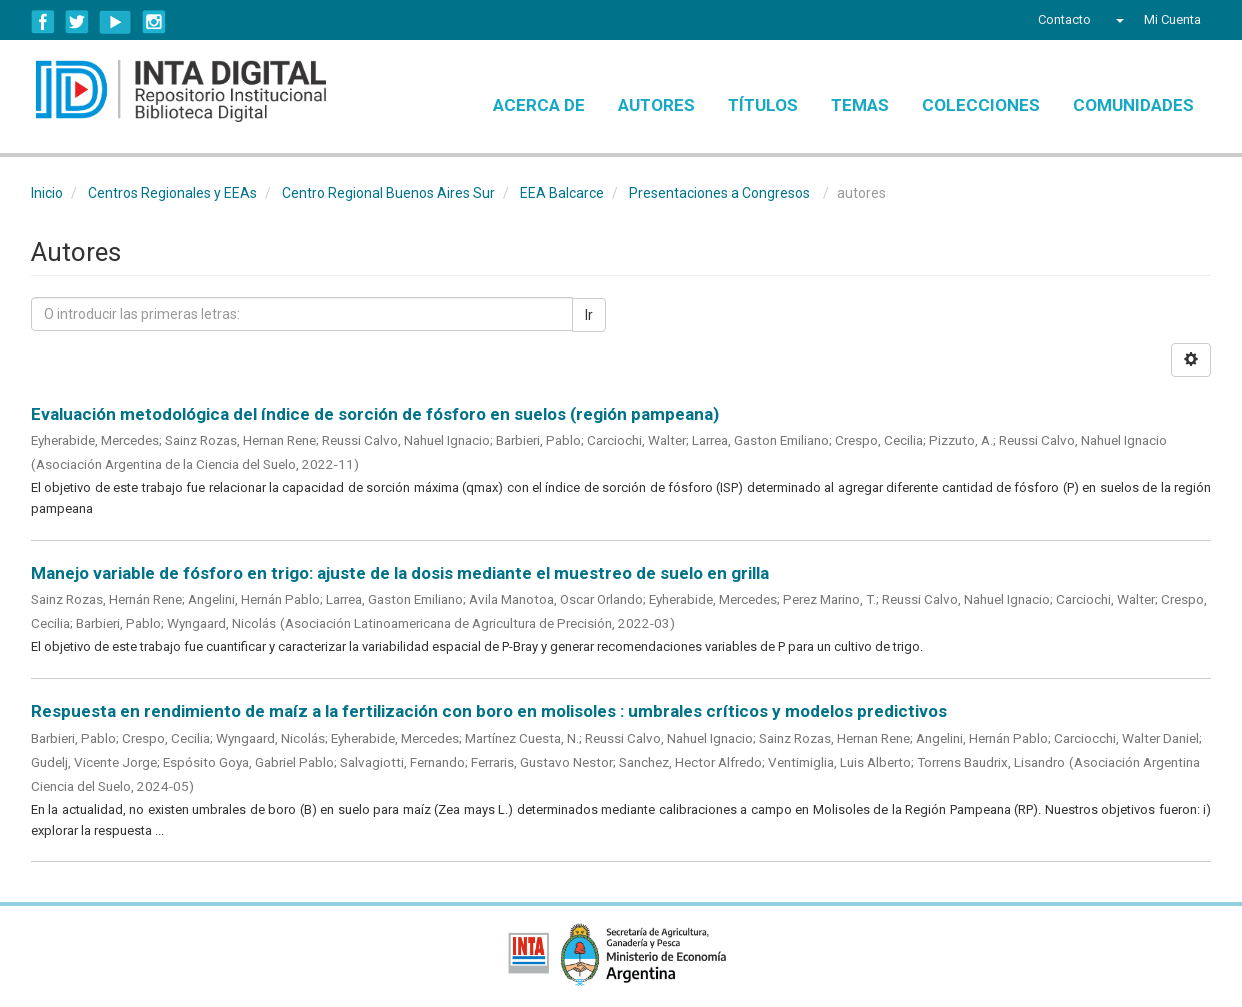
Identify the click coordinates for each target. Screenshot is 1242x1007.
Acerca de (539, 105)
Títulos (763, 105)
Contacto (1064, 19)
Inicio (47, 193)
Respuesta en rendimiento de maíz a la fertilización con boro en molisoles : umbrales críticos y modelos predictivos (489, 711)
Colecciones (981, 105)
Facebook (43, 22)
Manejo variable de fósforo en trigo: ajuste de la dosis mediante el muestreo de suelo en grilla (400, 573)
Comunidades (1133, 105)
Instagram (154, 22)
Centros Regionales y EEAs (172, 193)
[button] (1117, 20)
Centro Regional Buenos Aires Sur (388, 193)
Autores (656, 105)
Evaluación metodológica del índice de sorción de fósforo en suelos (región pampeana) (375, 414)
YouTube (115, 22)
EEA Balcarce (562, 193)
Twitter (77, 22)
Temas (860, 105)
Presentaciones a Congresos (719, 193)
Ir (589, 315)
